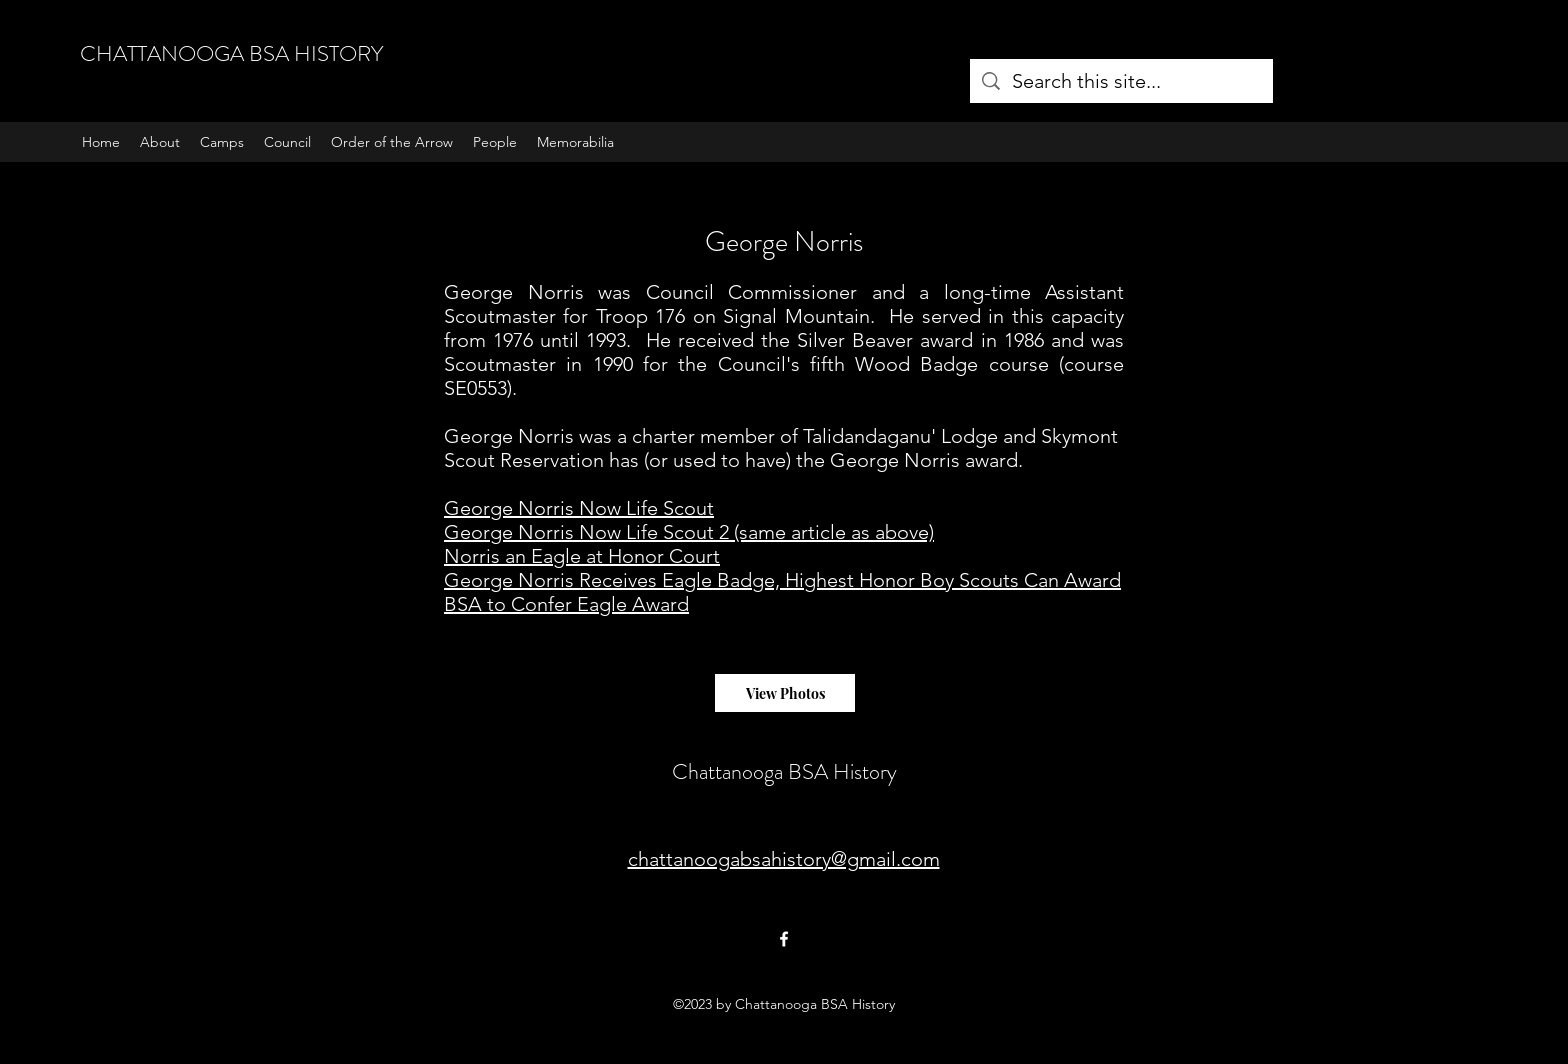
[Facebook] (784, 939)
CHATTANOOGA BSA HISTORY (231, 53)
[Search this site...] (1121, 81)
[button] (222, 142)
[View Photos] (785, 693)
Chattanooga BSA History (784, 771)
